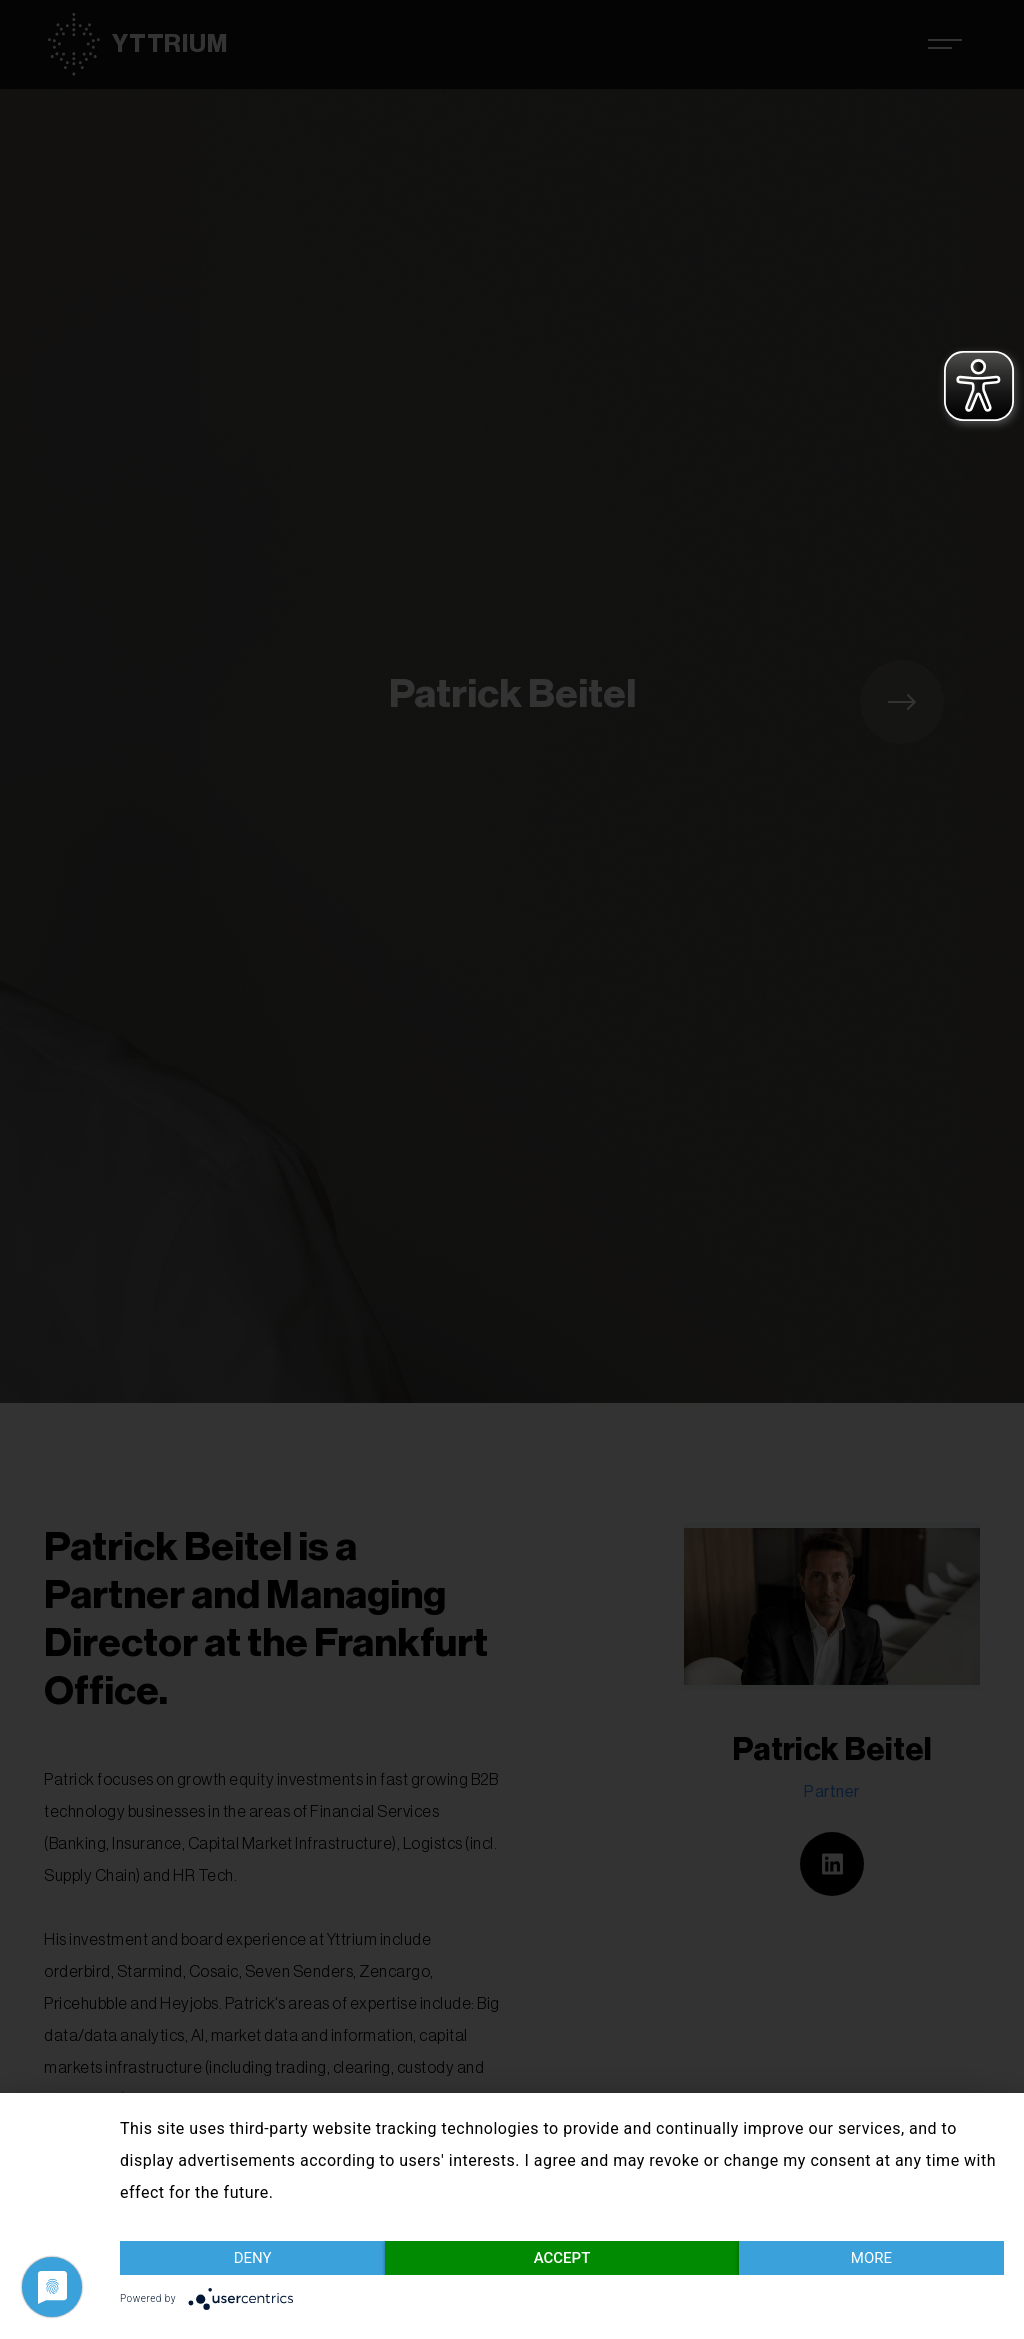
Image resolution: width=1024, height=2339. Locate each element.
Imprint (986, 2302)
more (871, 2258)
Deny (253, 2258)
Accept (562, 2258)
